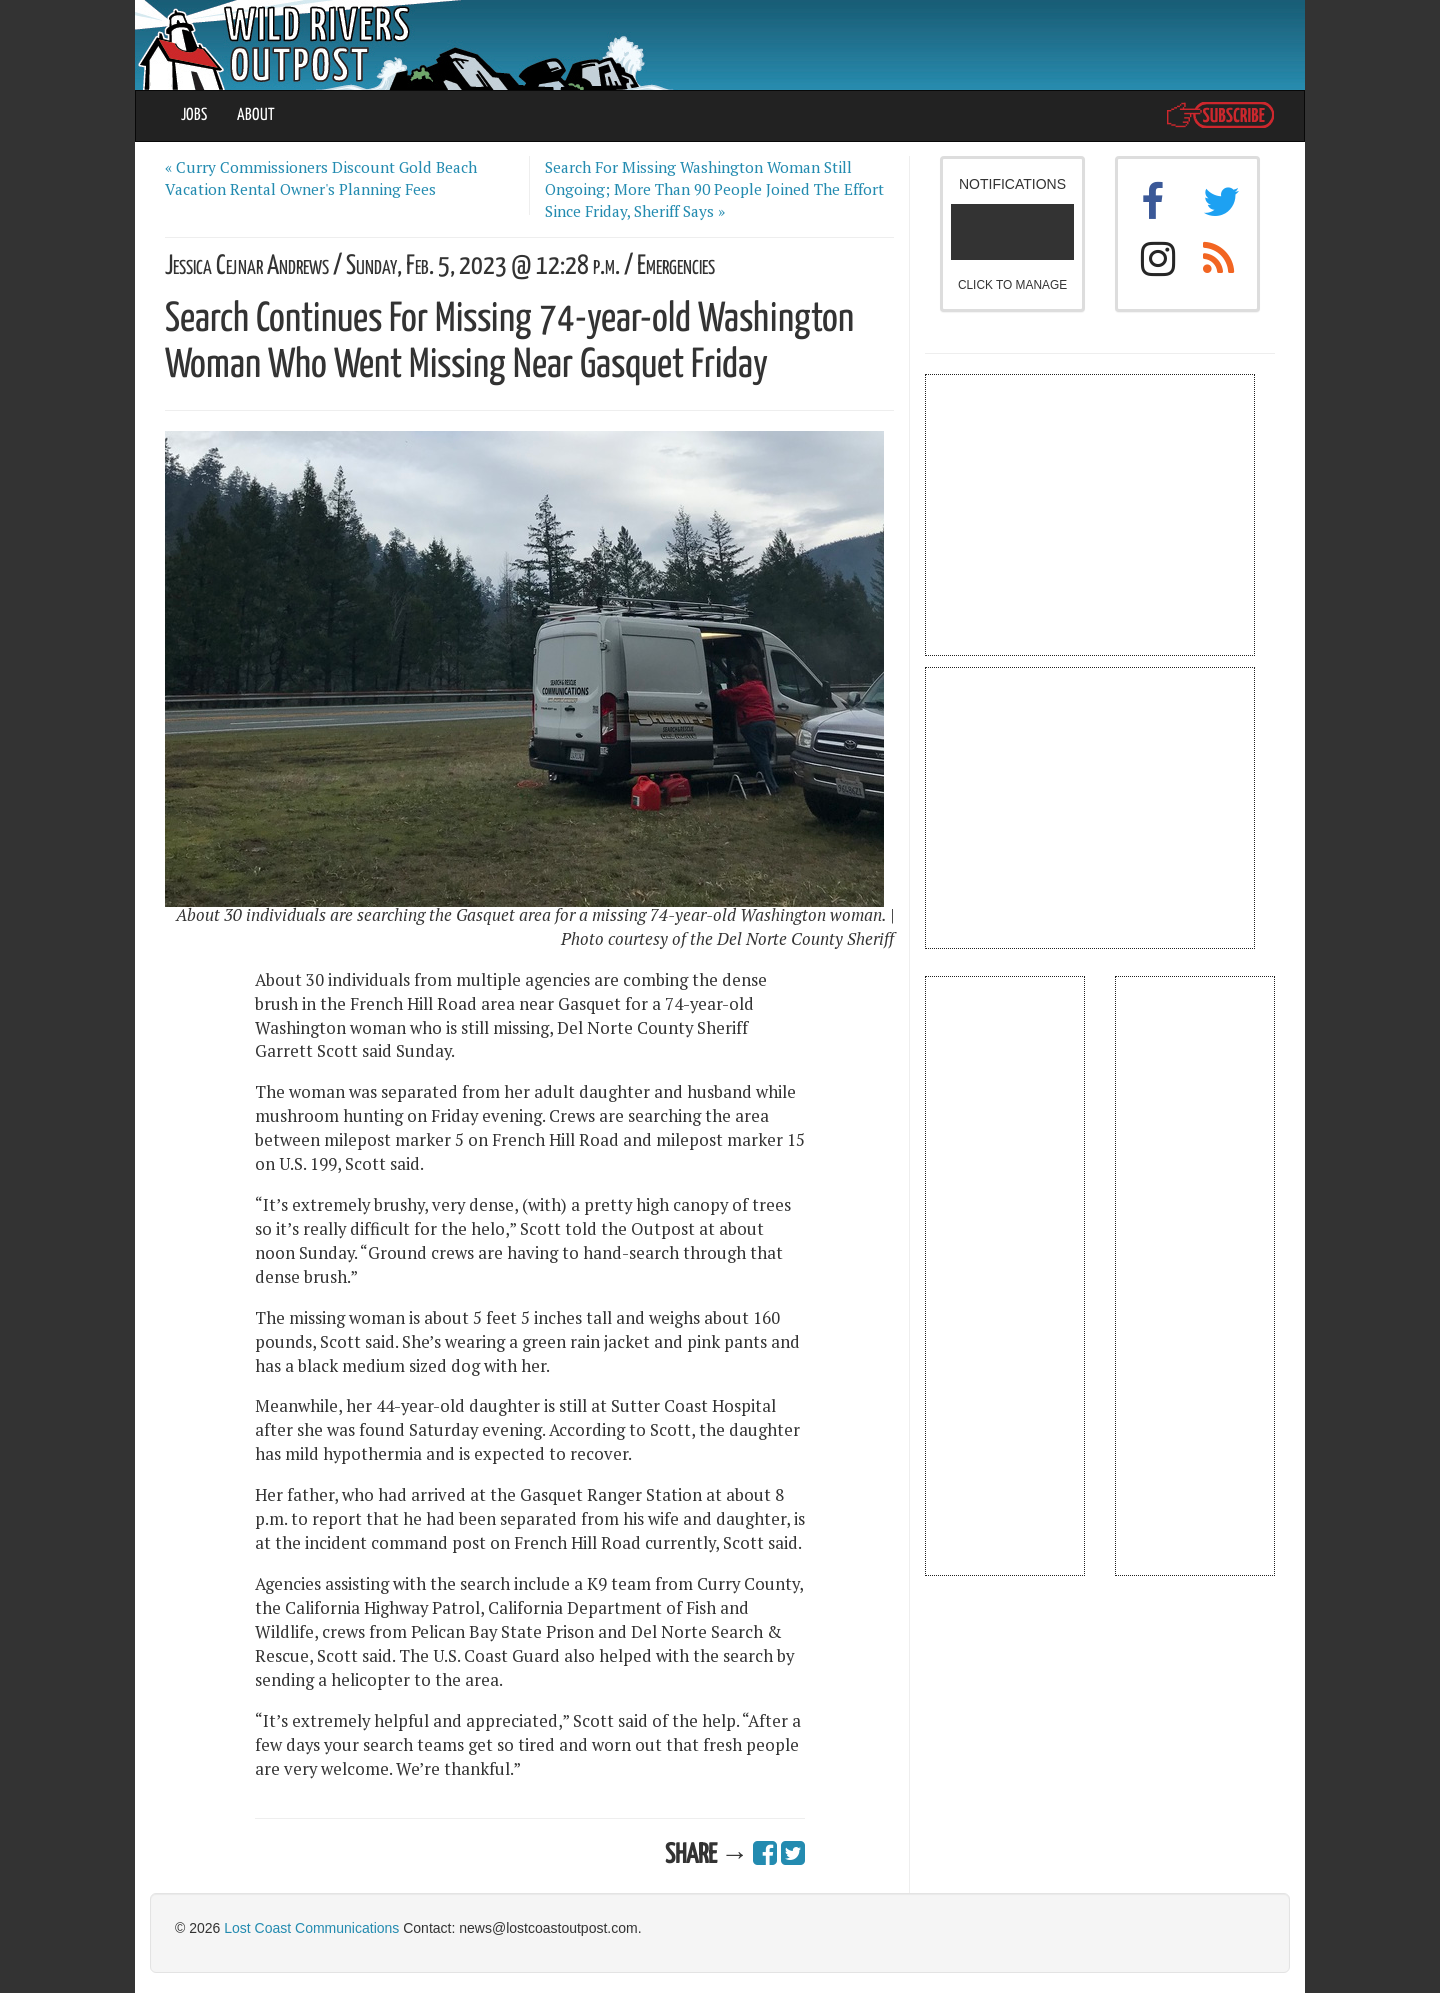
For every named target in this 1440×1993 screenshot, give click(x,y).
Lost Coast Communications (311, 1928)
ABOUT (256, 115)
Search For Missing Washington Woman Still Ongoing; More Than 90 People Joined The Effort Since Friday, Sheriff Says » (714, 189)
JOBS (194, 115)
